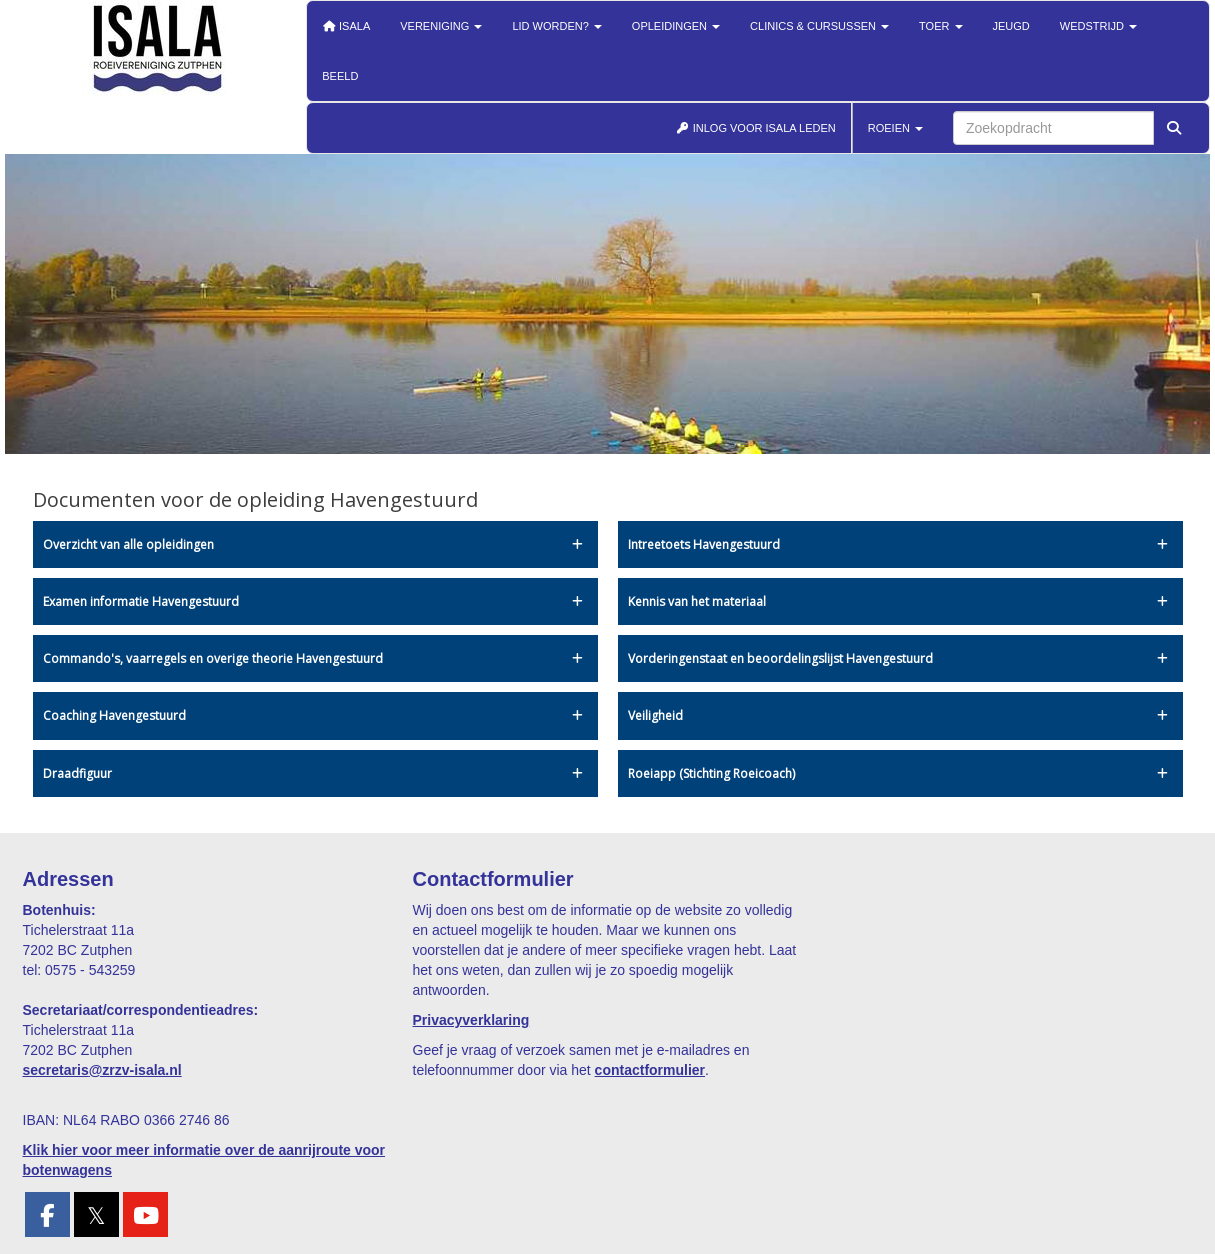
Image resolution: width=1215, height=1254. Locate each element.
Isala (346, 26)
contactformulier (650, 1070)
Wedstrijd (1098, 26)
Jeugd (1011, 26)
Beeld (340, 76)
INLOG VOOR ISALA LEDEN (756, 128)
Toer (940, 26)
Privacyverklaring (471, 1020)
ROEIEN (895, 128)
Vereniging (441, 26)
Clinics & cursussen (819, 26)
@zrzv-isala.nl (102, 1070)
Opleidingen (676, 26)
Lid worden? (556, 26)
